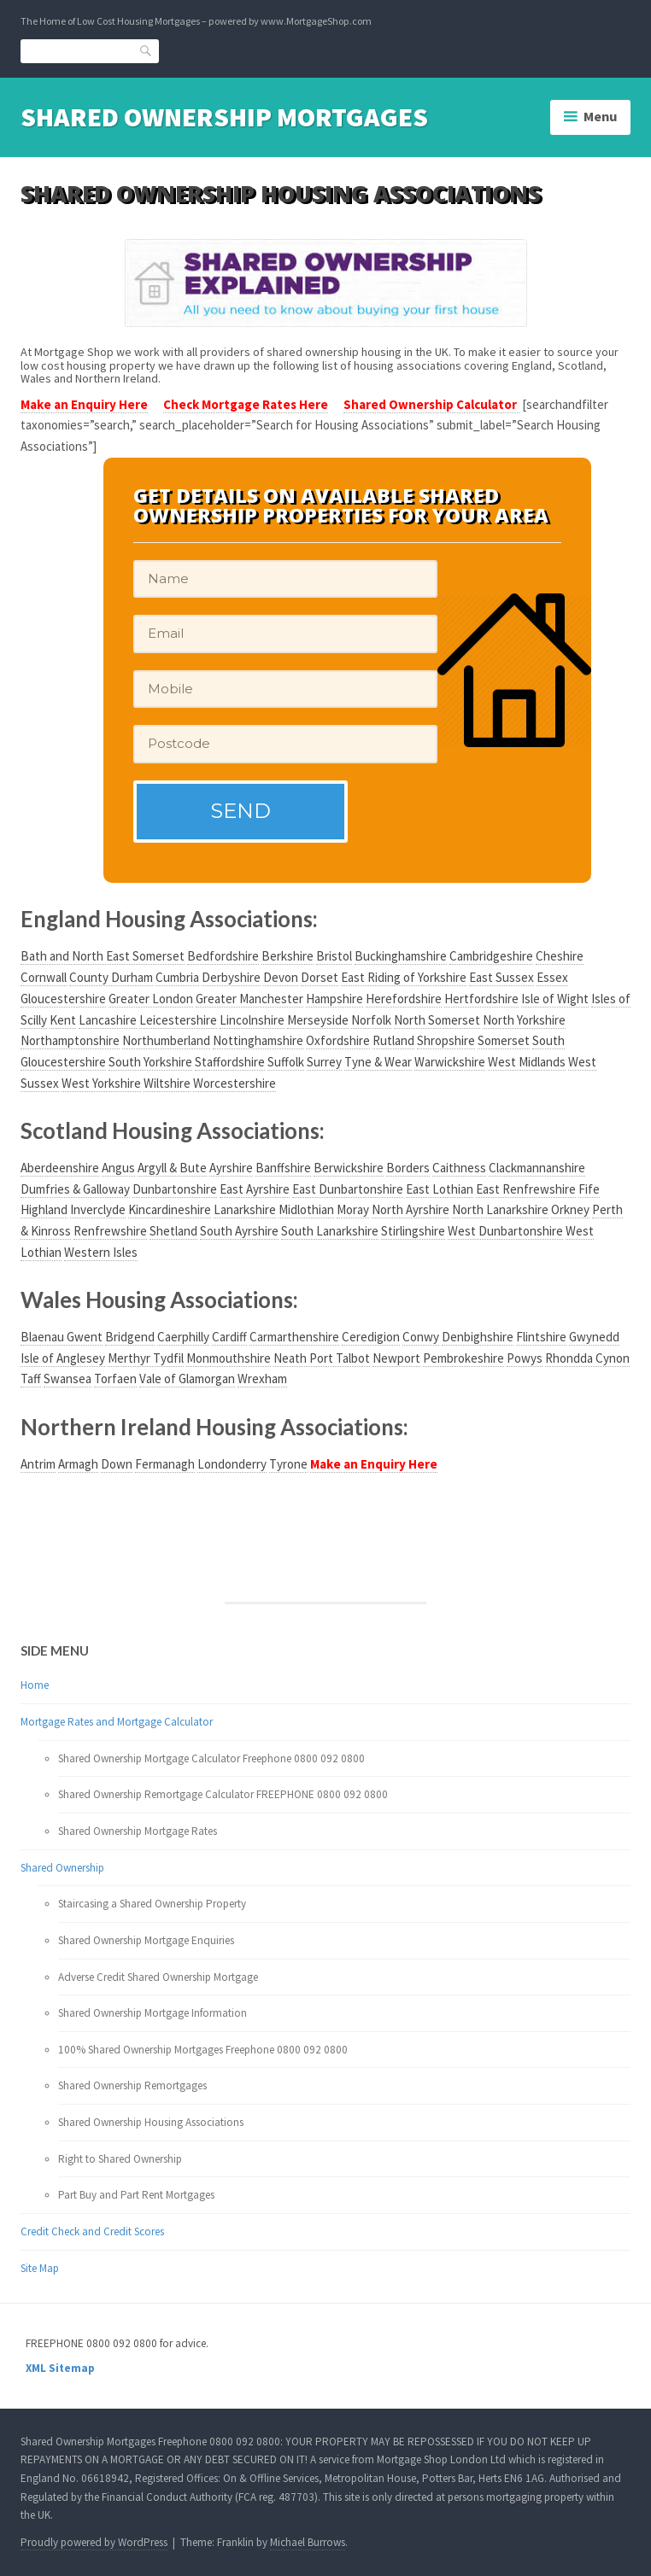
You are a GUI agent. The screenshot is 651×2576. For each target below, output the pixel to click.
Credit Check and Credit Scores (92, 2231)
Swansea (67, 1378)
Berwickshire (349, 1167)
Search (146, 50)
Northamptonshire (70, 1040)
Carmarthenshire (294, 1337)
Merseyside (318, 1020)
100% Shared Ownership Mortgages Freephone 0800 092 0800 (203, 2049)
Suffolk (285, 1062)
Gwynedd (594, 1337)
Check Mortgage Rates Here (245, 404)
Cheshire (560, 956)
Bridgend (130, 1337)
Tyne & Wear (378, 1062)
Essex (552, 977)
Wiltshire (167, 1083)
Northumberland (166, 1040)
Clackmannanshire (537, 1167)
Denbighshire (477, 1337)
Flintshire (541, 1337)
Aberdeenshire (60, 1167)
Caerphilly (183, 1337)
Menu (601, 116)
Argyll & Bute (172, 1167)
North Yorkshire (524, 1020)
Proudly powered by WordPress (94, 2542)
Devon (280, 977)
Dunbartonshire (174, 1189)
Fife (589, 1189)
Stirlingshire (413, 1231)
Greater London (150, 998)
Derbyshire (231, 977)
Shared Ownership (62, 1867)
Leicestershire (178, 1020)
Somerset (504, 1040)
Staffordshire (230, 1062)
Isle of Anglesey (63, 1358)
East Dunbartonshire (347, 1189)
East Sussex (501, 977)
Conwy (420, 1337)
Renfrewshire (110, 1231)
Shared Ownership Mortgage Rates (137, 1831)
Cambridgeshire (491, 956)
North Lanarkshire (500, 1209)
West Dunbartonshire (505, 1231)
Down (116, 1464)
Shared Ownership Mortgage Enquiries (146, 1940)
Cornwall (44, 977)
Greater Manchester (249, 998)
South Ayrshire (239, 1231)
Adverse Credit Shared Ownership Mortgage (158, 1977)
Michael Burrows (307, 2542)
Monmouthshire (228, 1358)
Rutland (393, 1040)
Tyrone (288, 1464)
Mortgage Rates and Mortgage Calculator (117, 1721)
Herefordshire (404, 998)
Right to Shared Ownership (120, 2159)
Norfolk (371, 1020)
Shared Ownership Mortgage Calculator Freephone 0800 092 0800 (211, 1758)
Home (35, 1685)
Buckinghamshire (401, 956)
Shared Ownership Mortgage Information (152, 2013)
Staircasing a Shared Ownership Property (152, 1903)
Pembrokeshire (463, 1358)
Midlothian (306, 1209)
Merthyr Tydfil (146, 1358)
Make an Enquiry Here (84, 404)
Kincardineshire (169, 1209)
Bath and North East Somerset (103, 956)
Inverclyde (98, 1209)
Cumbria (177, 977)
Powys (524, 1358)
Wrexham (262, 1378)
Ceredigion (371, 1337)
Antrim (38, 1464)
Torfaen (115, 1378)
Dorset (319, 977)
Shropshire (446, 1040)
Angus (118, 1167)
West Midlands (527, 1062)
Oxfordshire (338, 1040)
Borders (408, 1167)
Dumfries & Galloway (75, 1189)
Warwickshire (449, 1062)
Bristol (334, 956)
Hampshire (334, 998)
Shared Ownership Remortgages (132, 2085)
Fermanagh (165, 1464)
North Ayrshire (410, 1209)
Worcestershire (234, 1083)
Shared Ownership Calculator (431, 404)
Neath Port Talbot (321, 1358)
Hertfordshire (481, 998)
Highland (44, 1209)
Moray (353, 1209)
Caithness (459, 1167)
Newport (396, 1358)
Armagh (78, 1464)
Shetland (173, 1231)
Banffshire (283, 1167)
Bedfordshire (223, 956)
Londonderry (232, 1464)
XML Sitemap (60, 2368)
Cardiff (229, 1337)
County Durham (111, 977)
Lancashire (108, 1020)
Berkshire (287, 956)
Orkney (570, 1209)
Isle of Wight (555, 998)
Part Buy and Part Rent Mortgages (136, 2195)
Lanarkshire (245, 1209)
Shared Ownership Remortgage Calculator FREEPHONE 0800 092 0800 (223, 1794)
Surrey (324, 1062)
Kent (63, 1020)
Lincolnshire (252, 1020)
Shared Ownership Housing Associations (150, 2122)
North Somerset (437, 1020)
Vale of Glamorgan (187, 1378)
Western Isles (101, 1252)
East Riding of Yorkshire (403, 977)
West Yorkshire (101, 1083)
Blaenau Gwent (62, 1337)
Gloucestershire (63, 998)
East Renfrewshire (526, 1189)
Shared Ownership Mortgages (224, 117)
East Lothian (439, 1189)
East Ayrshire (255, 1189)
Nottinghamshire (258, 1040)
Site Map (40, 2268)
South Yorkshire (150, 1062)
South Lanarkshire (329, 1231)
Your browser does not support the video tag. (95, 1507)
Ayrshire (231, 1167)
